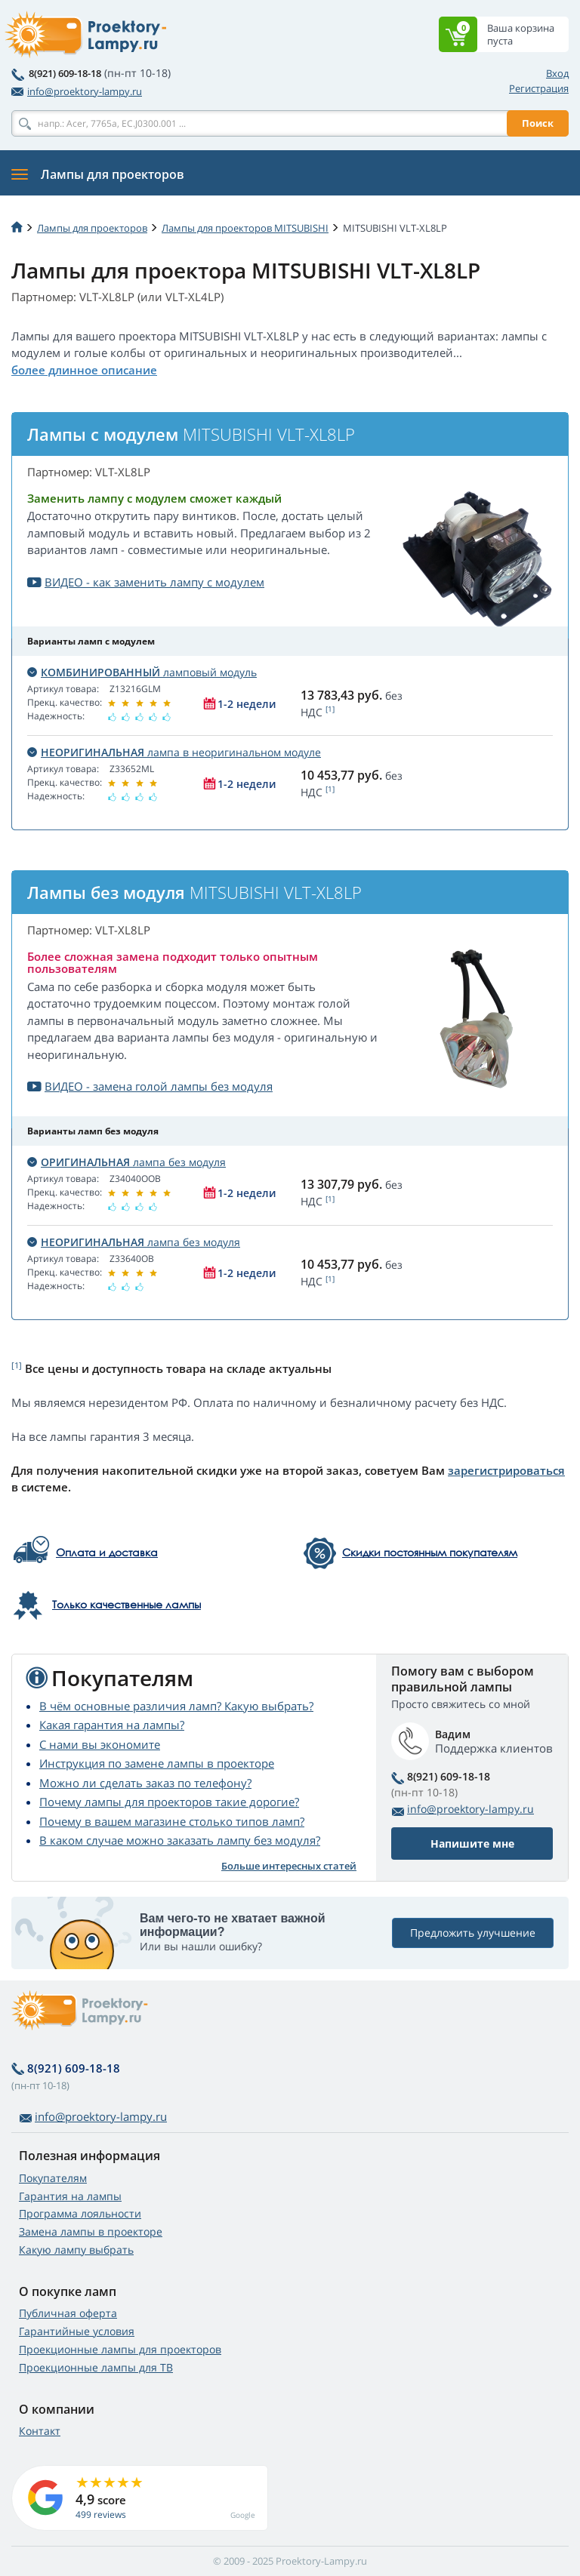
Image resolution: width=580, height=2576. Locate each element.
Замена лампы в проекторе (90, 2231)
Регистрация (539, 88)
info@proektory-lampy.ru (76, 91)
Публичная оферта (68, 2313)
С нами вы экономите (99, 1744)
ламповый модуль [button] (142, 672)
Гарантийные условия (76, 2331)
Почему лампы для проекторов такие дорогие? (169, 1801)
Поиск (538, 123)
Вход (557, 73)
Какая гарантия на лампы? (111, 1724)
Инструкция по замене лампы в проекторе (156, 1763)
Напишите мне (472, 1843)
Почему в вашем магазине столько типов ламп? (171, 1821)
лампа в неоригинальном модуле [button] (174, 752)
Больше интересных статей (288, 1866)
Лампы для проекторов (92, 228)
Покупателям (53, 2178)
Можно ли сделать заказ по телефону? (145, 1782)
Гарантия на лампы (70, 2196)
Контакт (39, 2431)
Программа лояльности (80, 2213)
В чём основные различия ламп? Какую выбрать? (176, 1705)
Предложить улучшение (472, 1932)
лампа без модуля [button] (126, 1162)
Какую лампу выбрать (76, 2249)
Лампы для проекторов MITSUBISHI (245, 228)
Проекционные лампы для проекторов (120, 2349)
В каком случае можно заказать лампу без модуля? (179, 1840)
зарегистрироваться (506, 1470)
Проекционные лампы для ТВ (96, 2367)
